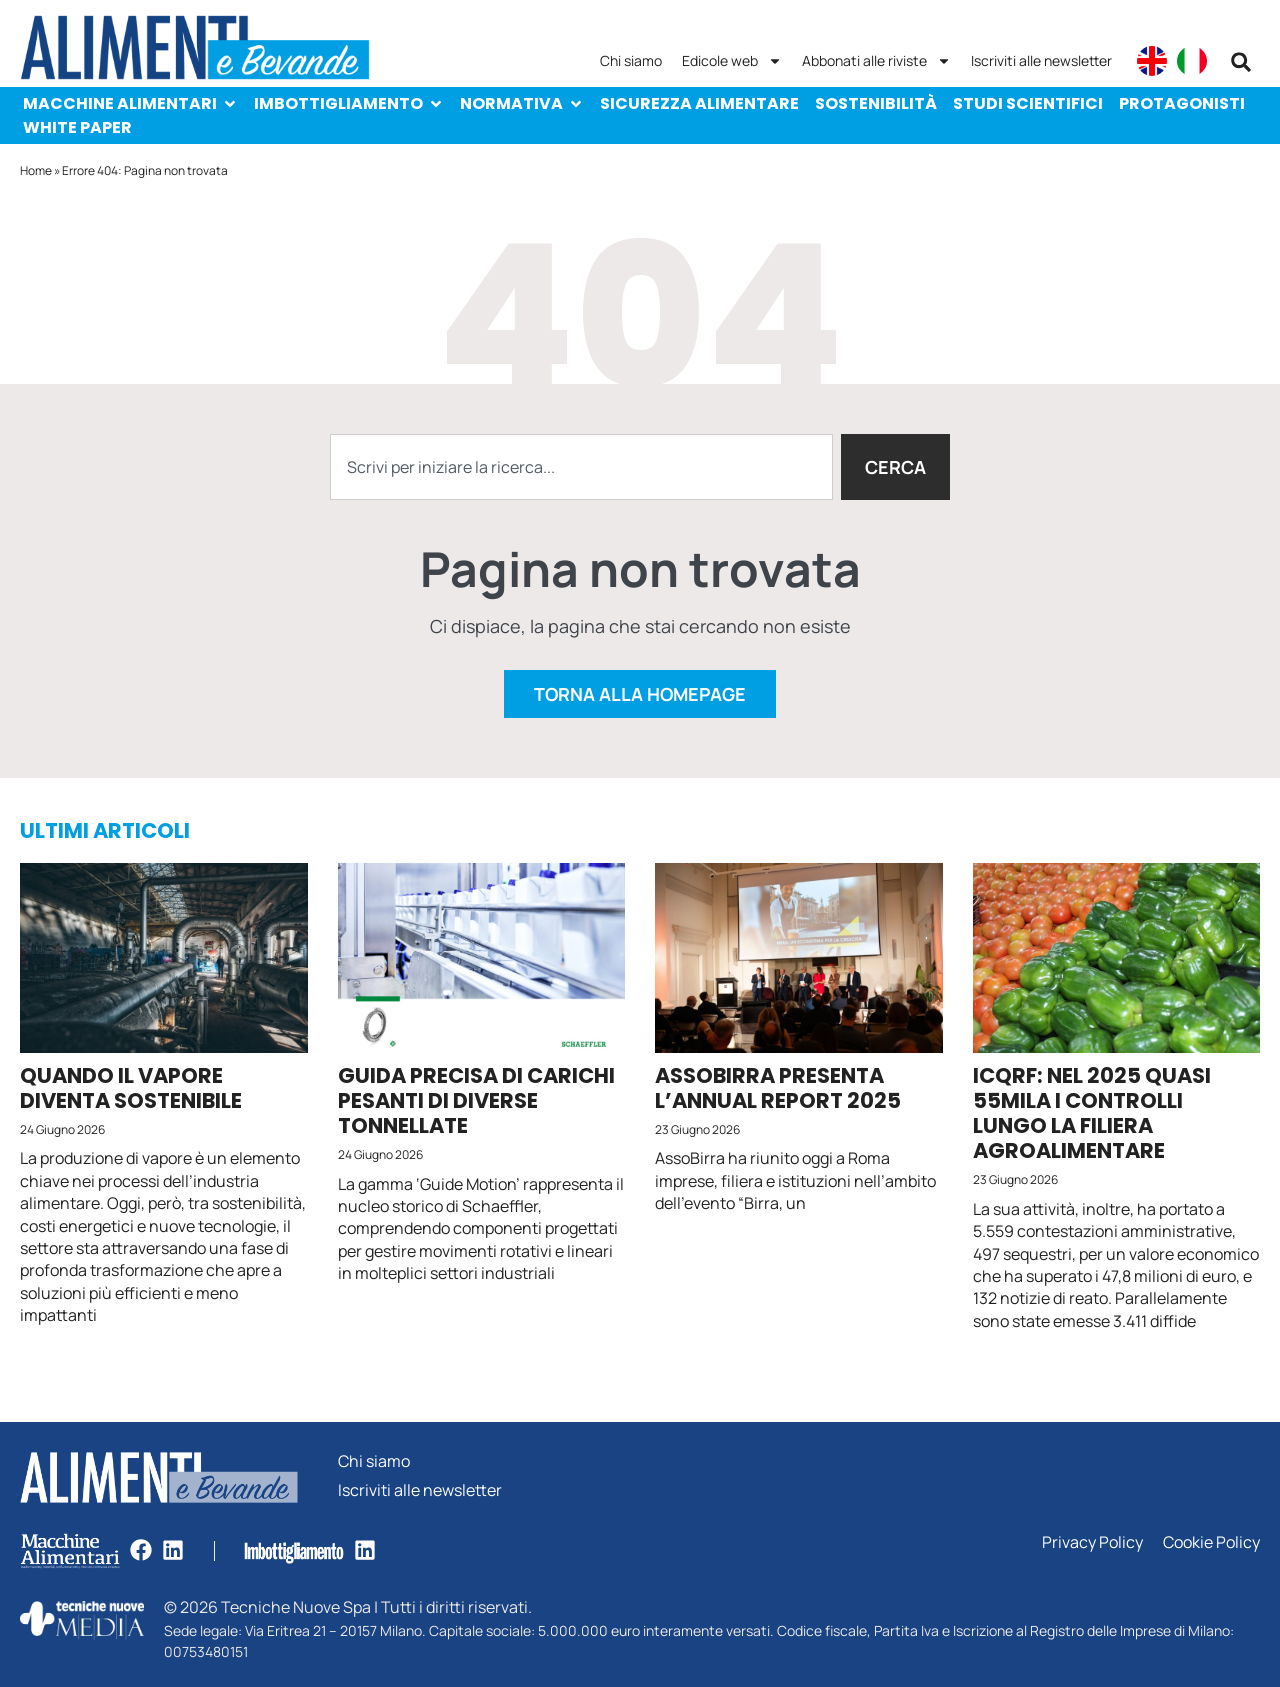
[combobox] (581, 467)
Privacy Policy (1092, 1542)
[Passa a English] (1152, 61)
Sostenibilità (876, 103)
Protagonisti (1182, 103)
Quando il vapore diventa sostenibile (131, 1088)
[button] (1241, 62)
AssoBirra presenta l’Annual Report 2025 (778, 1088)
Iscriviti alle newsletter (1041, 60)
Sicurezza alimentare (699, 103)
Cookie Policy (1211, 1542)
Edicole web (732, 61)
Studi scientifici (1028, 103)
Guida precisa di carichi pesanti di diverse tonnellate (476, 1100)
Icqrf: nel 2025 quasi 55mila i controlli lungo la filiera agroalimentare (1092, 1113)
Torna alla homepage (640, 694)
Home (36, 170)
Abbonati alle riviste (876, 61)
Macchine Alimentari (130, 103)
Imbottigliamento (349, 103)
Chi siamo (631, 60)
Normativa (522, 103)
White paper (77, 127)
